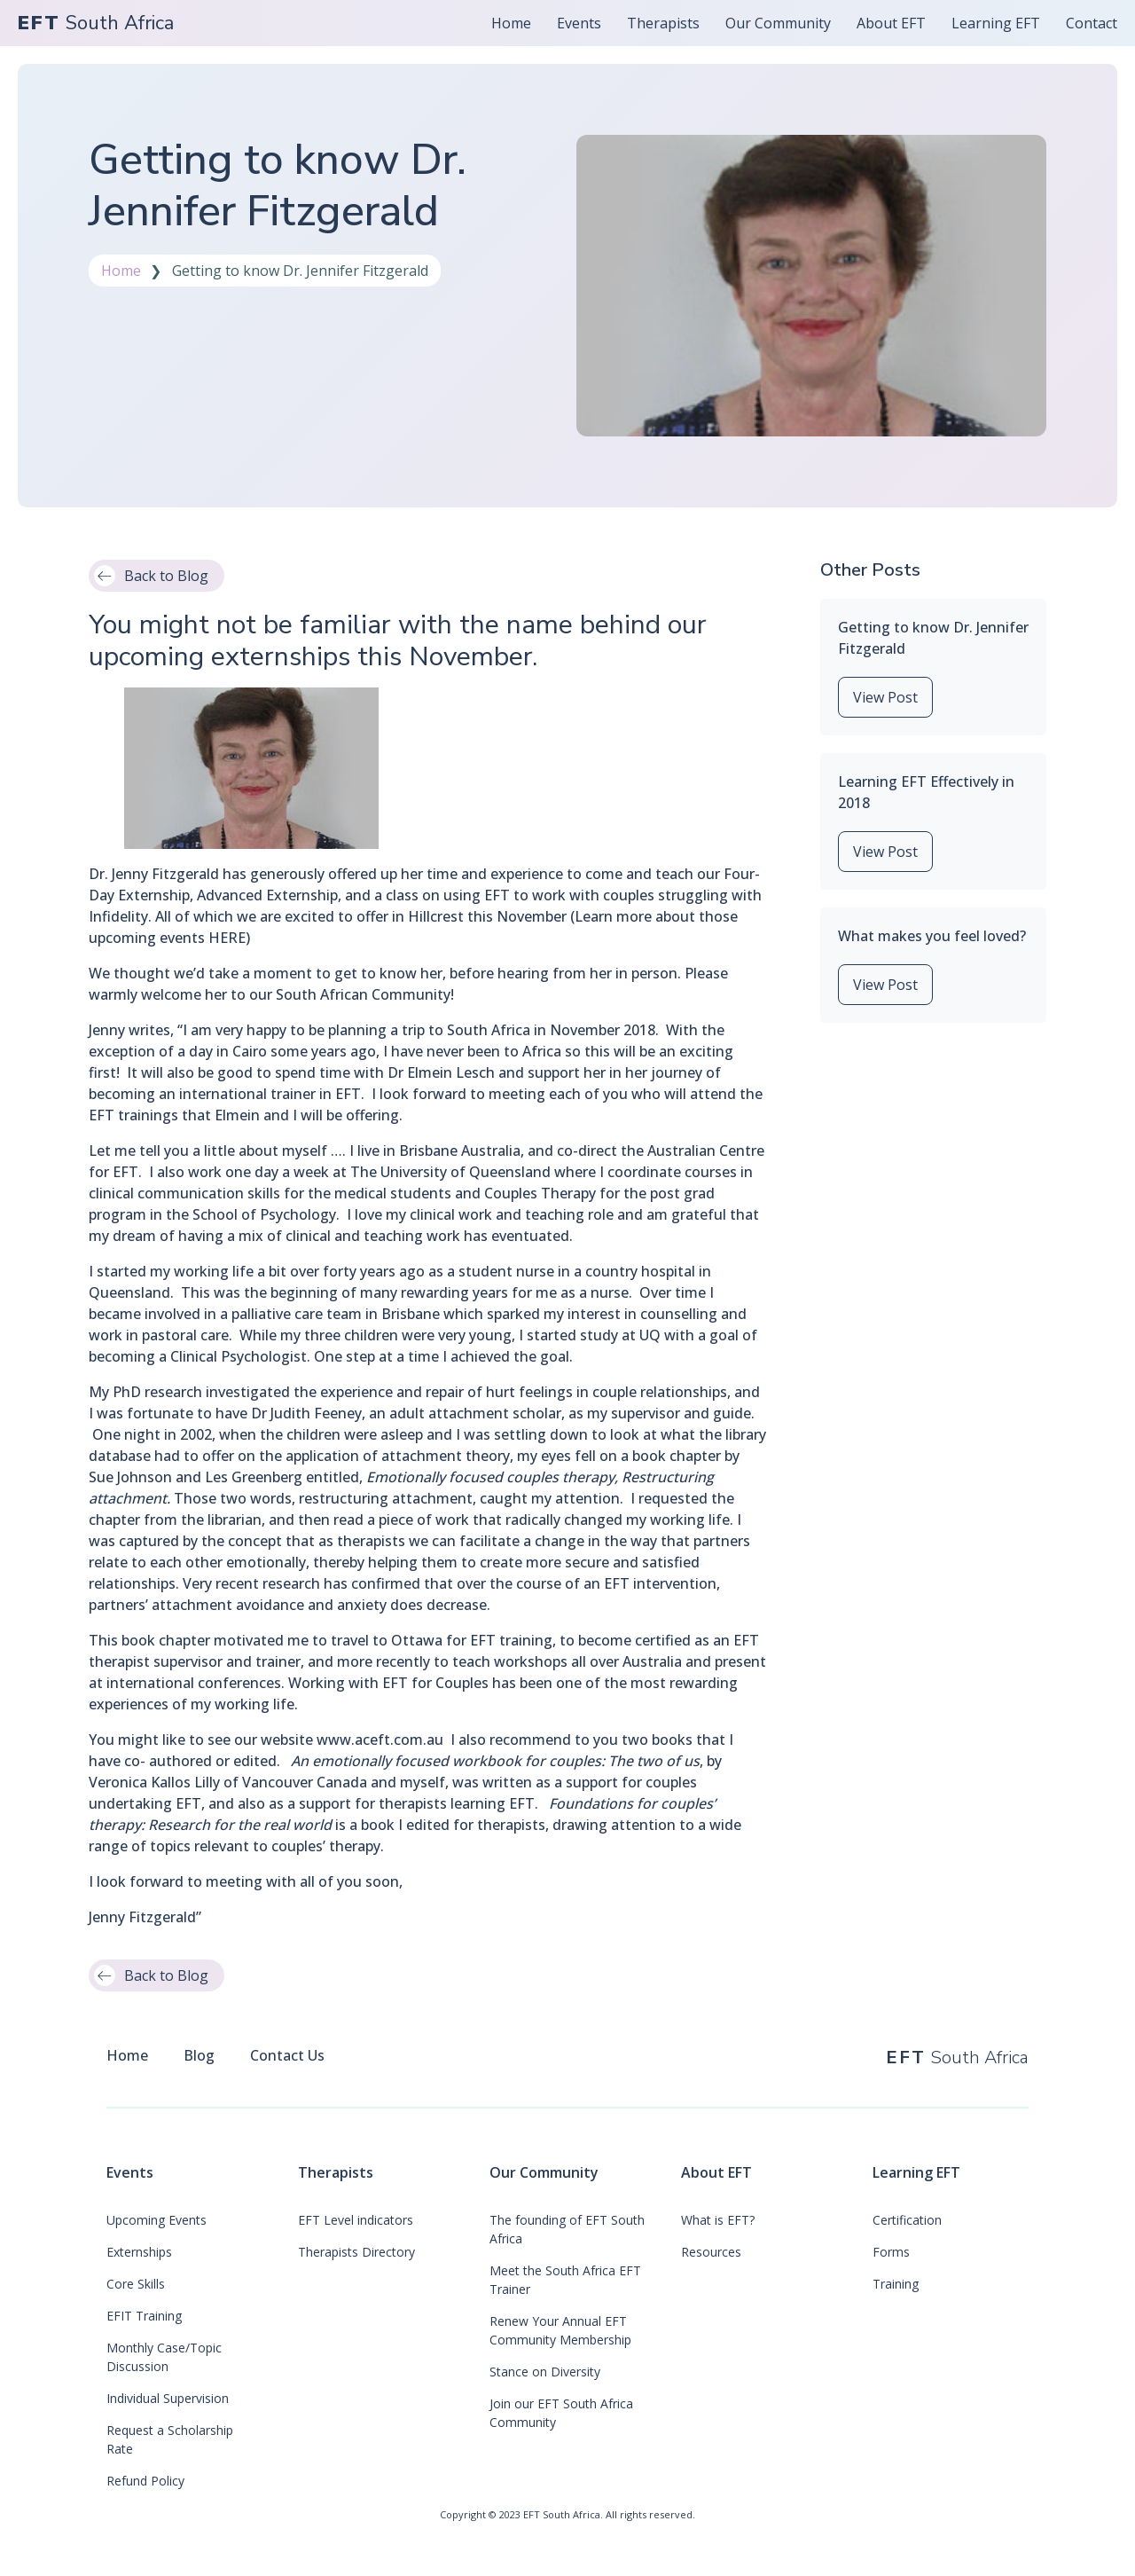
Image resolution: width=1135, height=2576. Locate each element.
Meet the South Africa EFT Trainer (565, 2279)
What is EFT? (718, 2219)
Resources (711, 2251)
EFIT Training (144, 2315)
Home (511, 23)
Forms (891, 2251)
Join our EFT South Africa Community (561, 2413)
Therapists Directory (356, 2251)
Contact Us (287, 2055)
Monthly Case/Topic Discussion (164, 2357)
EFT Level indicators (355, 2219)
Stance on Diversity (544, 2371)
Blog (199, 2055)
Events (129, 2172)
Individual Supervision (167, 2398)
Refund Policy (145, 2480)
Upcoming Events (156, 2219)
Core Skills (135, 2283)
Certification (907, 2219)
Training (896, 2283)
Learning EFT (916, 2172)
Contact (1091, 23)
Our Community (544, 2172)
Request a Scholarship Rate (169, 2439)
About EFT (716, 2172)
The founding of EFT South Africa (567, 2229)
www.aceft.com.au (380, 1739)
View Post (885, 697)
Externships (139, 2251)
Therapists (335, 2172)
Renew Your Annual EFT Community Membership (560, 2330)
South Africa (96, 23)
